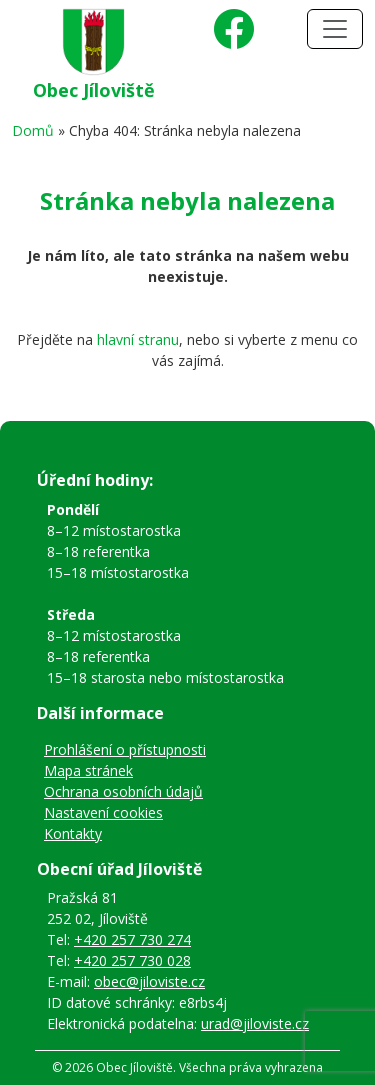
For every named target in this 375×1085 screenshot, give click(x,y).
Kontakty (73, 833)
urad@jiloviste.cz (255, 1023)
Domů (33, 130)
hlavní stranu (138, 339)
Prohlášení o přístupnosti (125, 749)
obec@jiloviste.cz (149, 981)
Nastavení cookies (103, 812)
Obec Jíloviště (94, 90)
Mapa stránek (88, 770)
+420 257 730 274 (132, 939)
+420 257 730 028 (132, 960)
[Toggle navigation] (335, 29)
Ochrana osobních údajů (123, 791)
